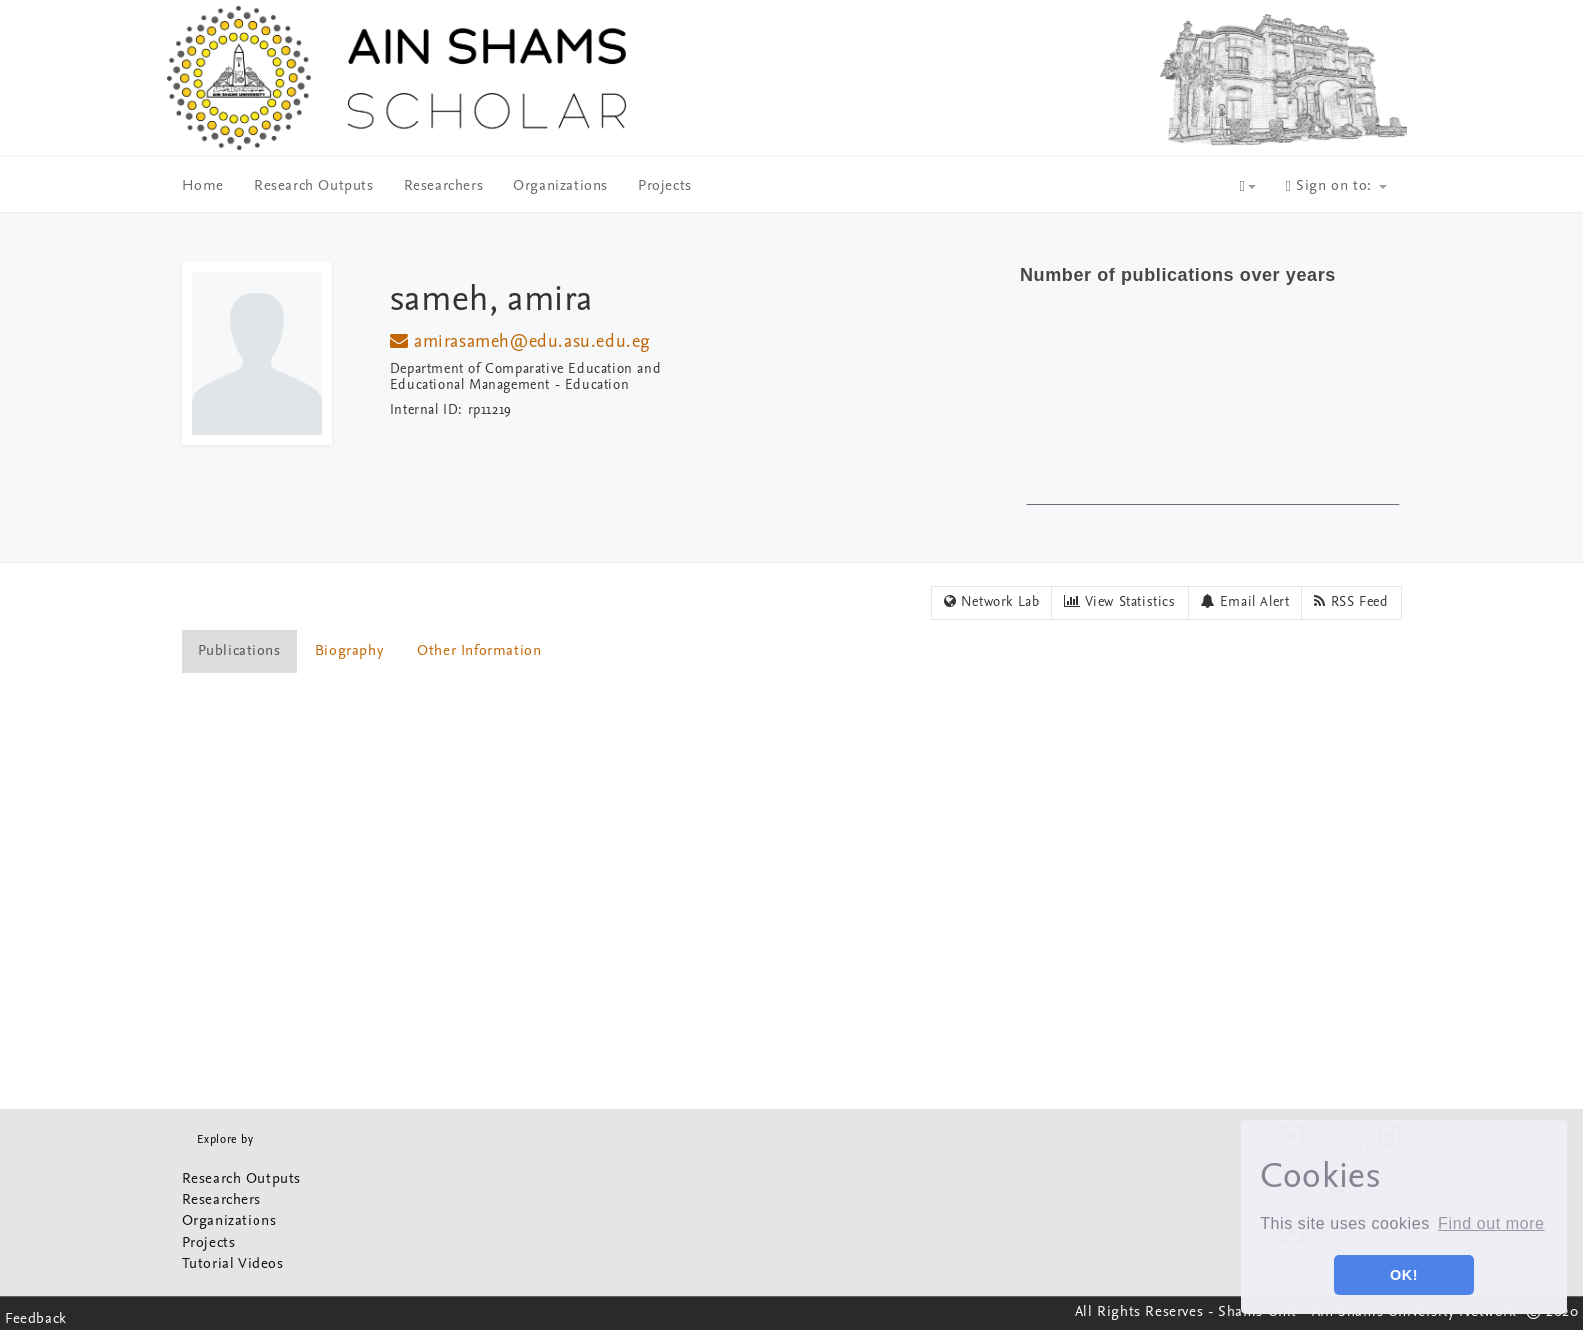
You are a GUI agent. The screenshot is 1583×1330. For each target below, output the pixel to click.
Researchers (444, 186)
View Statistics (1119, 602)
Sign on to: (1336, 186)
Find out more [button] (1491, 1223)
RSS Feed (1351, 602)
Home (203, 186)
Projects (665, 186)
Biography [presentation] (349, 651)
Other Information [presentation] (479, 651)
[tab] (240, 651)
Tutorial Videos (233, 1264)
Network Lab (992, 602)
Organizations (560, 186)
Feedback (36, 1319)
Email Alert (1245, 602)
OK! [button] (1404, 1275)
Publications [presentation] (239, 651)
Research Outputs (314, 186)
